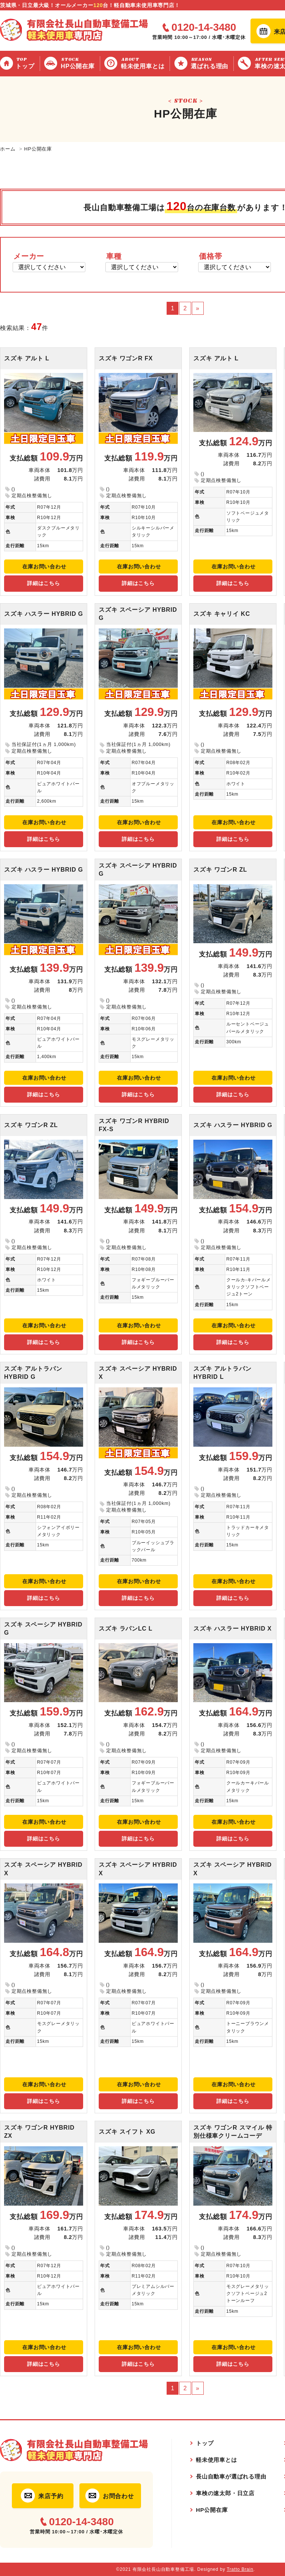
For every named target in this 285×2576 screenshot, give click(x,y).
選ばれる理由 (210, 63)
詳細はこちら (43, 583)
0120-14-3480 (203, 27)
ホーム (7, 149)
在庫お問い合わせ (44, 566)
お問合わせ (118, 2496)
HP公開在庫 (79, 63)
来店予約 (50, 2496)
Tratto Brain (240, 2569)
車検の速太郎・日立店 (225, 2493)
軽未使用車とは (144, 63)
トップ (26, 63)
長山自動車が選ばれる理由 (231, 2476)
